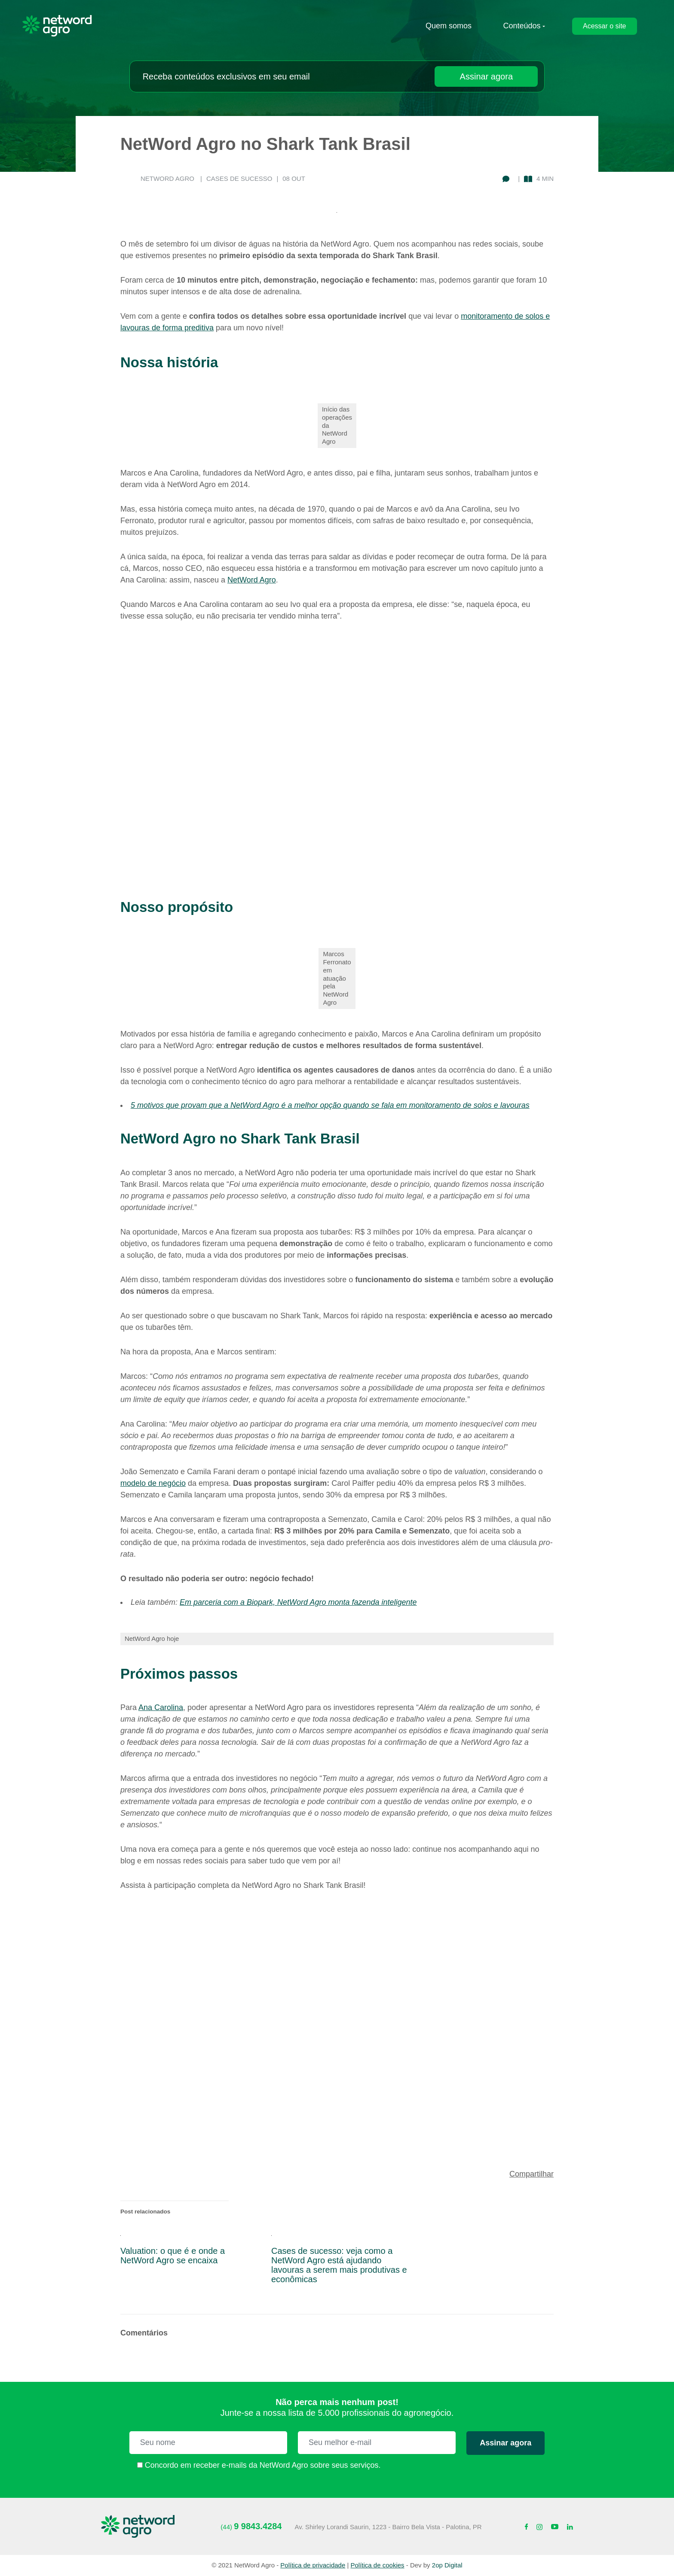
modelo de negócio (153, 1483)
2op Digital (447, 2565)
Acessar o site (604, 26)
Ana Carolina (160, 1707)
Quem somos (449, 25)
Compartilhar (531, 2174)
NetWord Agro (251, 580)
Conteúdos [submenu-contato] (521, 25)
